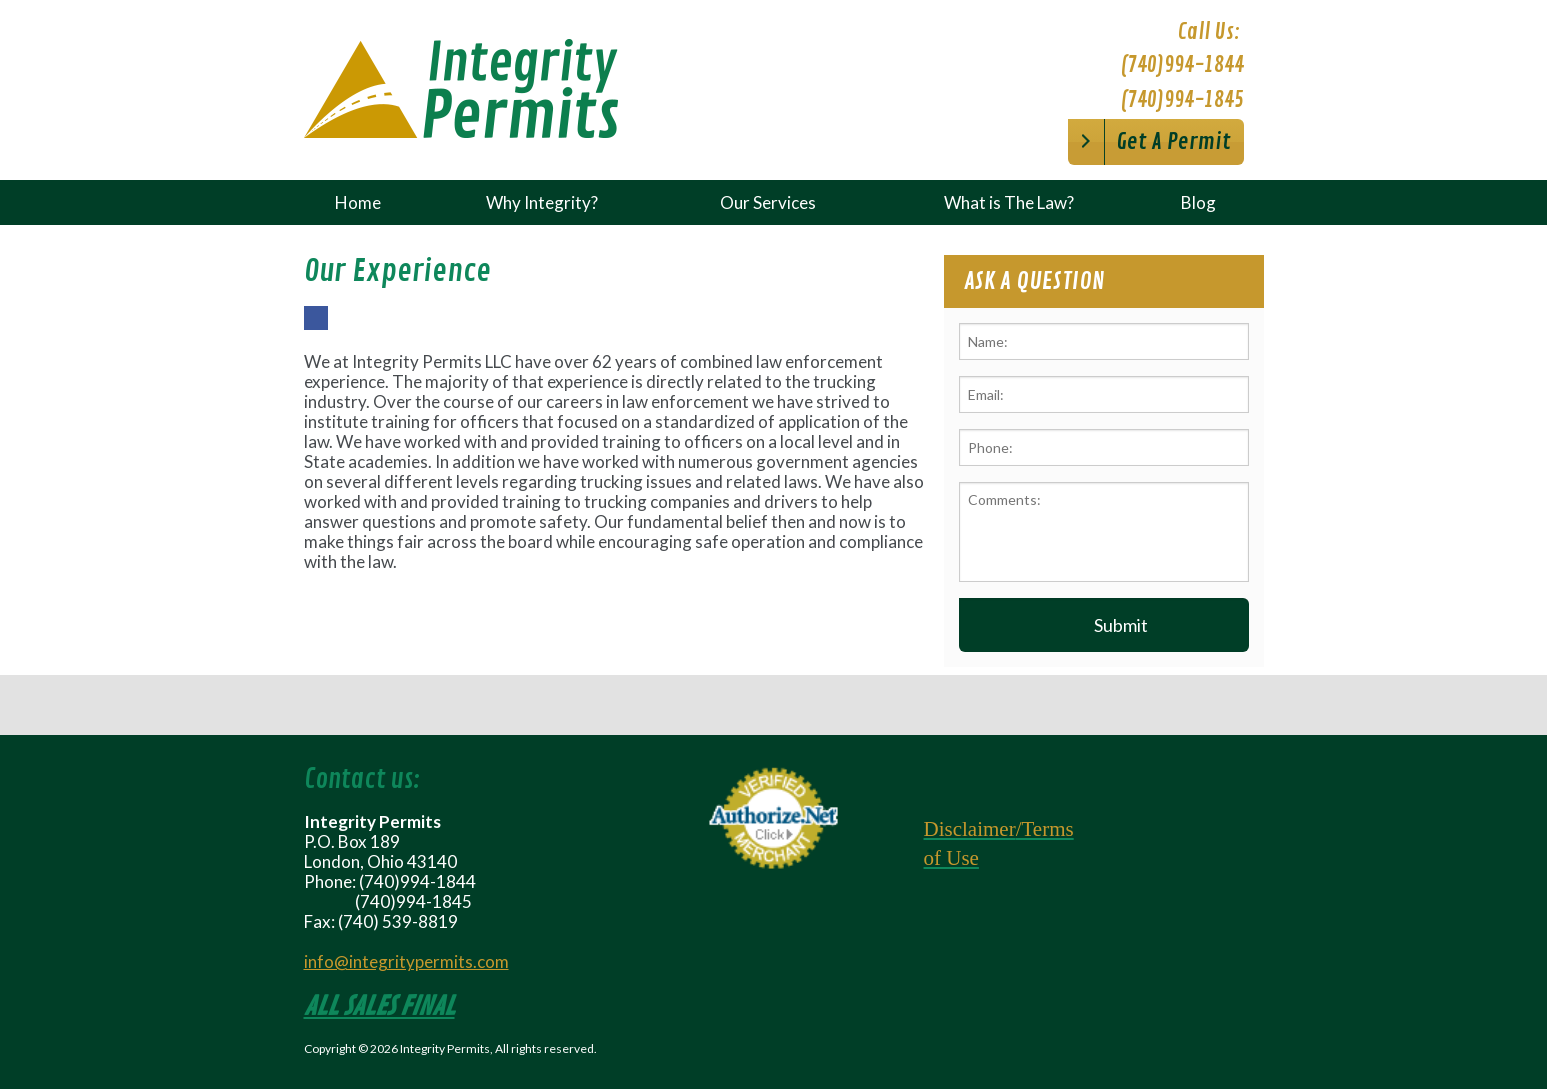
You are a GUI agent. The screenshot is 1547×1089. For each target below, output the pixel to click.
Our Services (768, 202)
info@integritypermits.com (406, 961)
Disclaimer (970, 829)
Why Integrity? (542, 202)
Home (358, 202)
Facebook (315, 329)
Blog (1198, 202)
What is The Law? (1009, 202)
